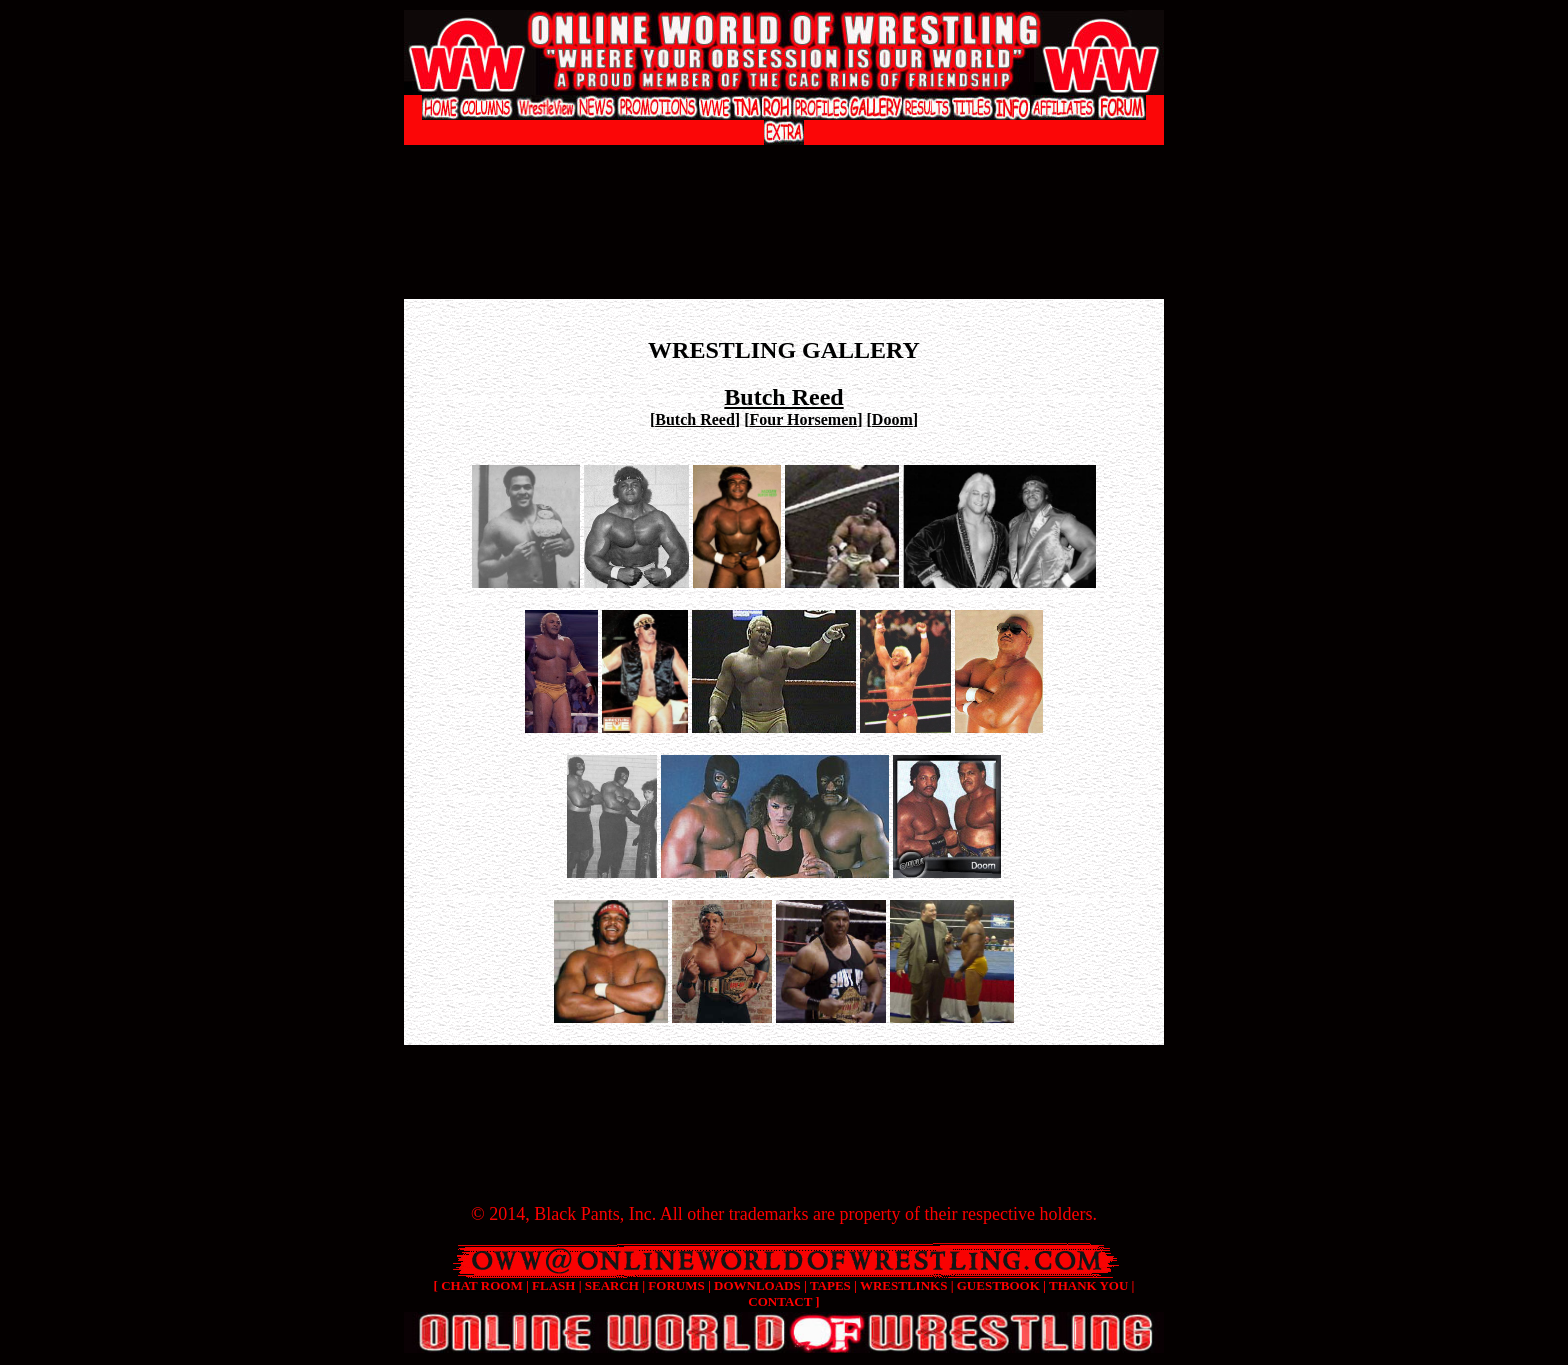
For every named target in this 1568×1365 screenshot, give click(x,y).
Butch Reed (695, 419)
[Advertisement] (784, 165)
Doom (892, 419)
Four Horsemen (803, 419)
